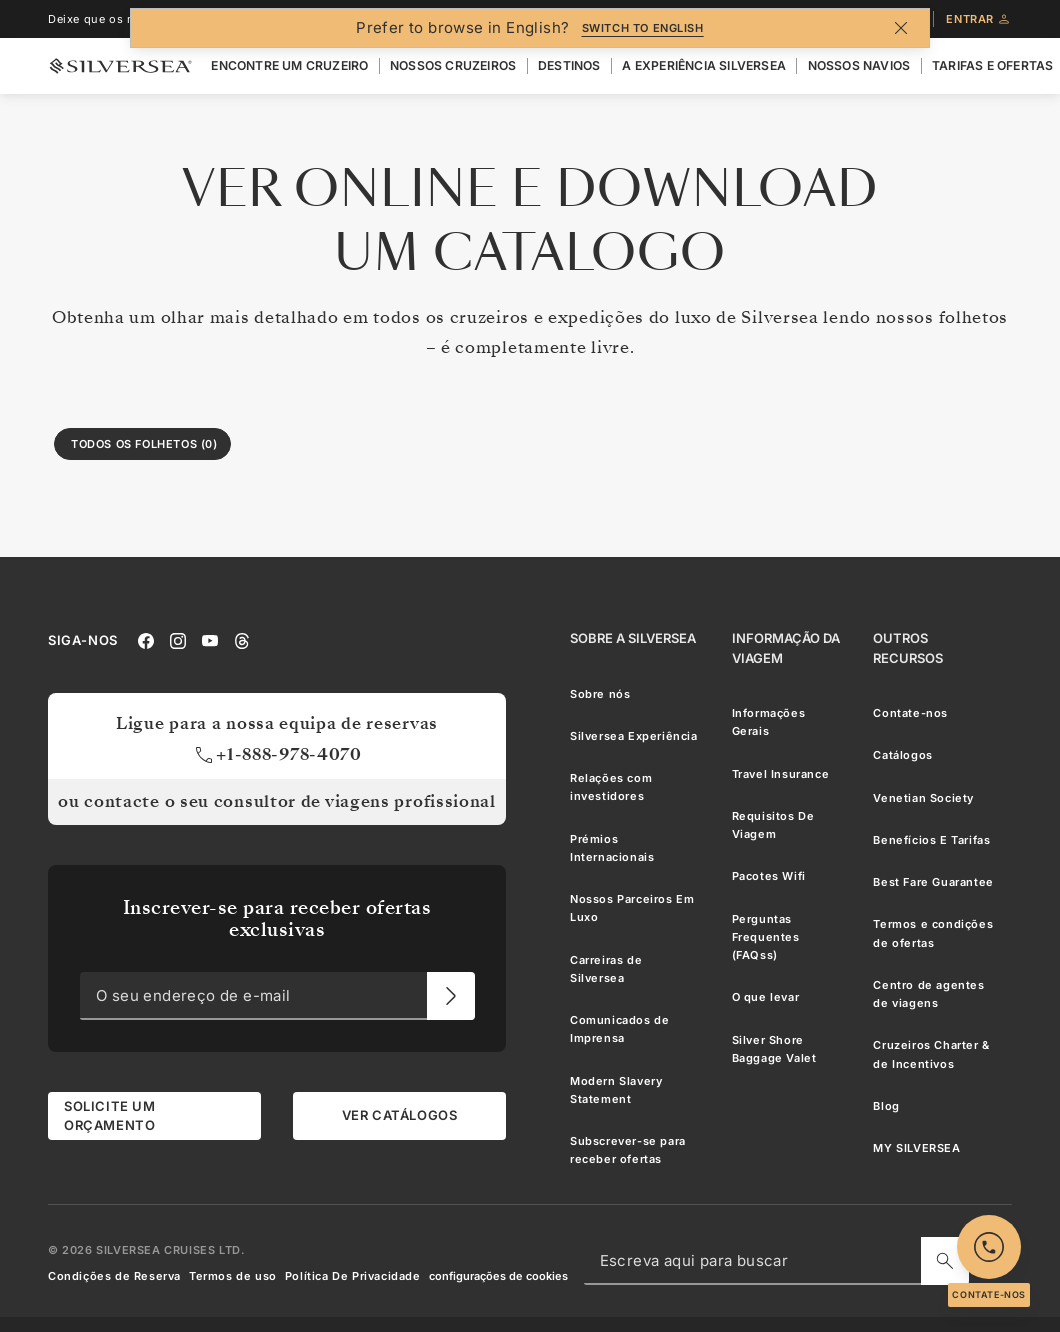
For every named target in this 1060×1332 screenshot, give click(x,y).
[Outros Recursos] (934, 648)
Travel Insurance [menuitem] (781, 774)
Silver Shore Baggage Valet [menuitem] (774, 1049)
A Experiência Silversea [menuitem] (704, 65)
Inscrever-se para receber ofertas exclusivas (277, 918)
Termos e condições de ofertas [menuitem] (933, 934)
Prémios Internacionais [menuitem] (612, 848)
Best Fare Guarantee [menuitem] (933, 882)
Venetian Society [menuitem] (923, 798)
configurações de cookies (498, 1276)
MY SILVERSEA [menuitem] (916, 1148)
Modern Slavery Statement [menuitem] (616, 1090)
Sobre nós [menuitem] (600, 694)
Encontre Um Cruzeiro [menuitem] (289, 65)
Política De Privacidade (353, 1276)
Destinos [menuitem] (569, 65)
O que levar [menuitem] (766, 998)
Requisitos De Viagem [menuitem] (773, 825)
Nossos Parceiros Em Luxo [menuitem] (632, 908)
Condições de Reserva (114, 1276)
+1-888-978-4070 (277, 756)
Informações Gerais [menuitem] (769, 722)
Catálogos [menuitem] (902, 756)
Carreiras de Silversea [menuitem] (606, 969)
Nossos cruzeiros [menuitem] (453, 65)
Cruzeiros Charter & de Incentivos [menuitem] (931, 1055)
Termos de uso (233, 1276)
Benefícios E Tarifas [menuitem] (931, 840)
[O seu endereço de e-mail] (451, 997)
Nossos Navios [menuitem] (859, 65)
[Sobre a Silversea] (633, 639)
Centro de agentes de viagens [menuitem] (928, 994)
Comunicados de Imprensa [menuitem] (619, 1029)
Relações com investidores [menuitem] (611, 787)
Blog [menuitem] (886, 1106)
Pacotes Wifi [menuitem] (769, 877)
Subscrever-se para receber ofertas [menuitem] (628, 1150)
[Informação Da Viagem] (787, 648)
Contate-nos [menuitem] (910, 713)
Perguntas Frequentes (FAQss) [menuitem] (766, 937)
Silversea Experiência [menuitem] (634, 736)
